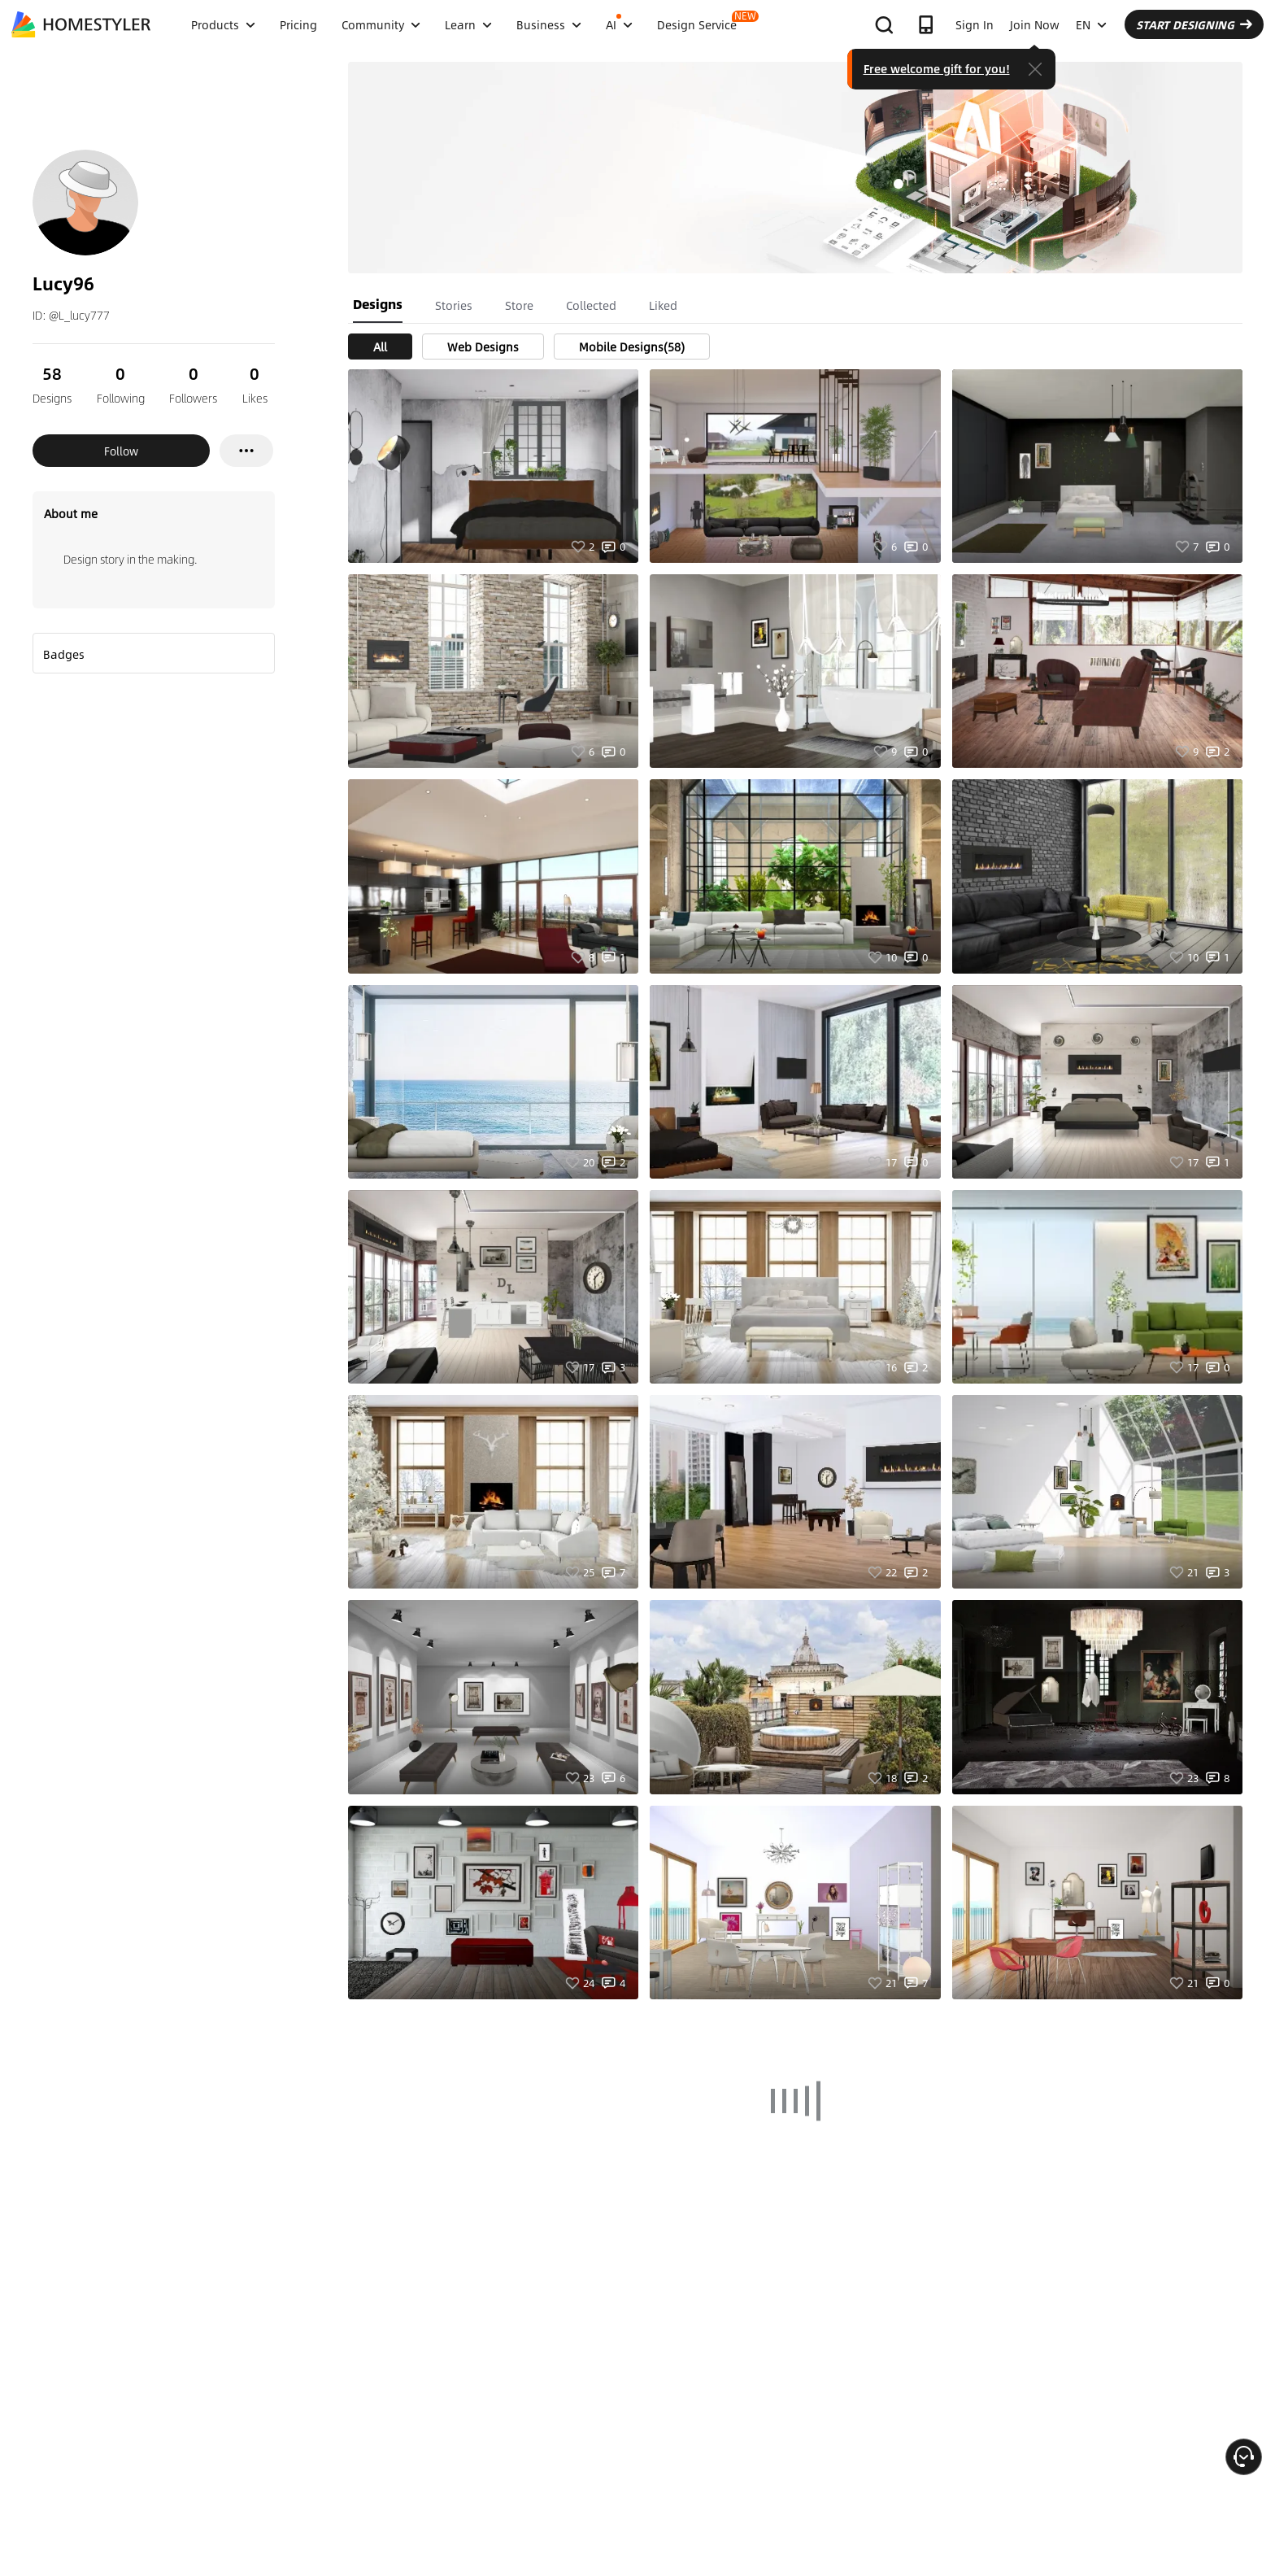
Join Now (1035, 24)
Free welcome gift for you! (937, 68)
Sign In (974, 24)
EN (1091, 24)
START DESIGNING (1194, 24)
